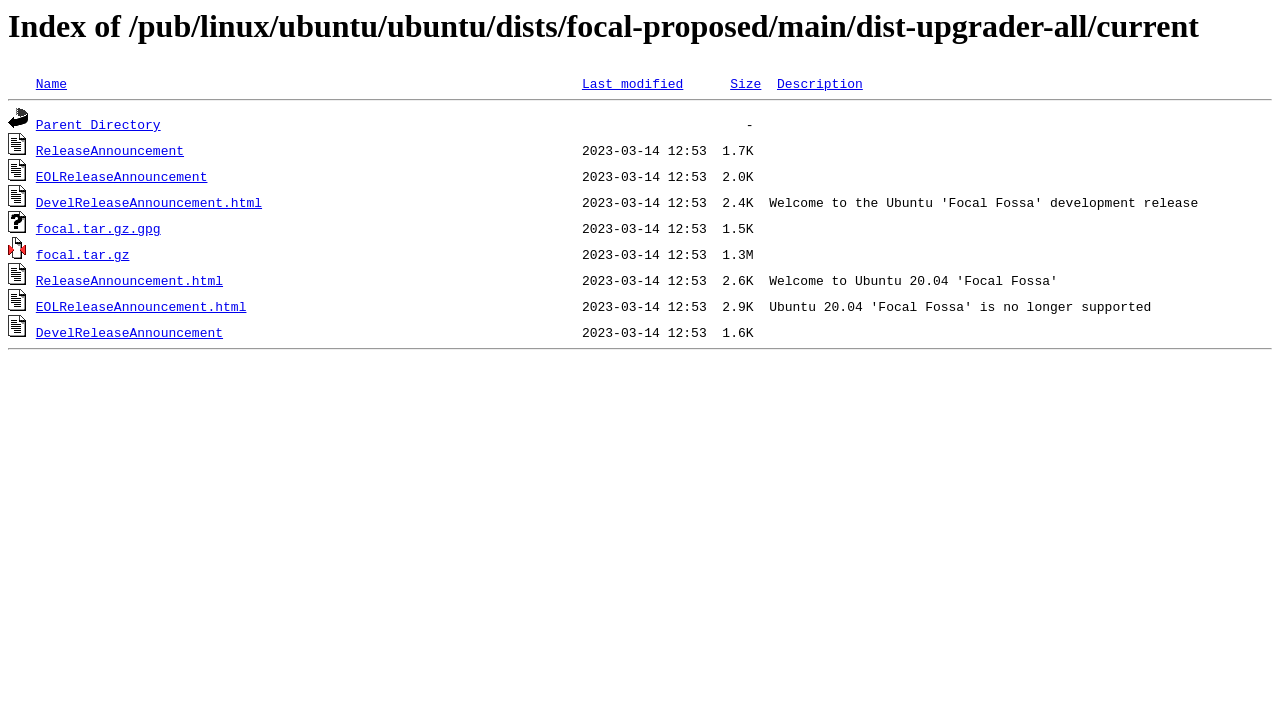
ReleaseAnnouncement (110, 150)
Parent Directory (98, 124)
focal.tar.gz (83, 254)
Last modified (632, 83)
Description (820, 83)
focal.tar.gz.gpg (98, 228)
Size (745, 83)
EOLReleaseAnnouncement (122, 176)
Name (51, 83)
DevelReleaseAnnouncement (129, 332)
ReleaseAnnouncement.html (129, 280)
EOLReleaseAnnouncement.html (141, 306)
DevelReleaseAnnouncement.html (149, 202)
